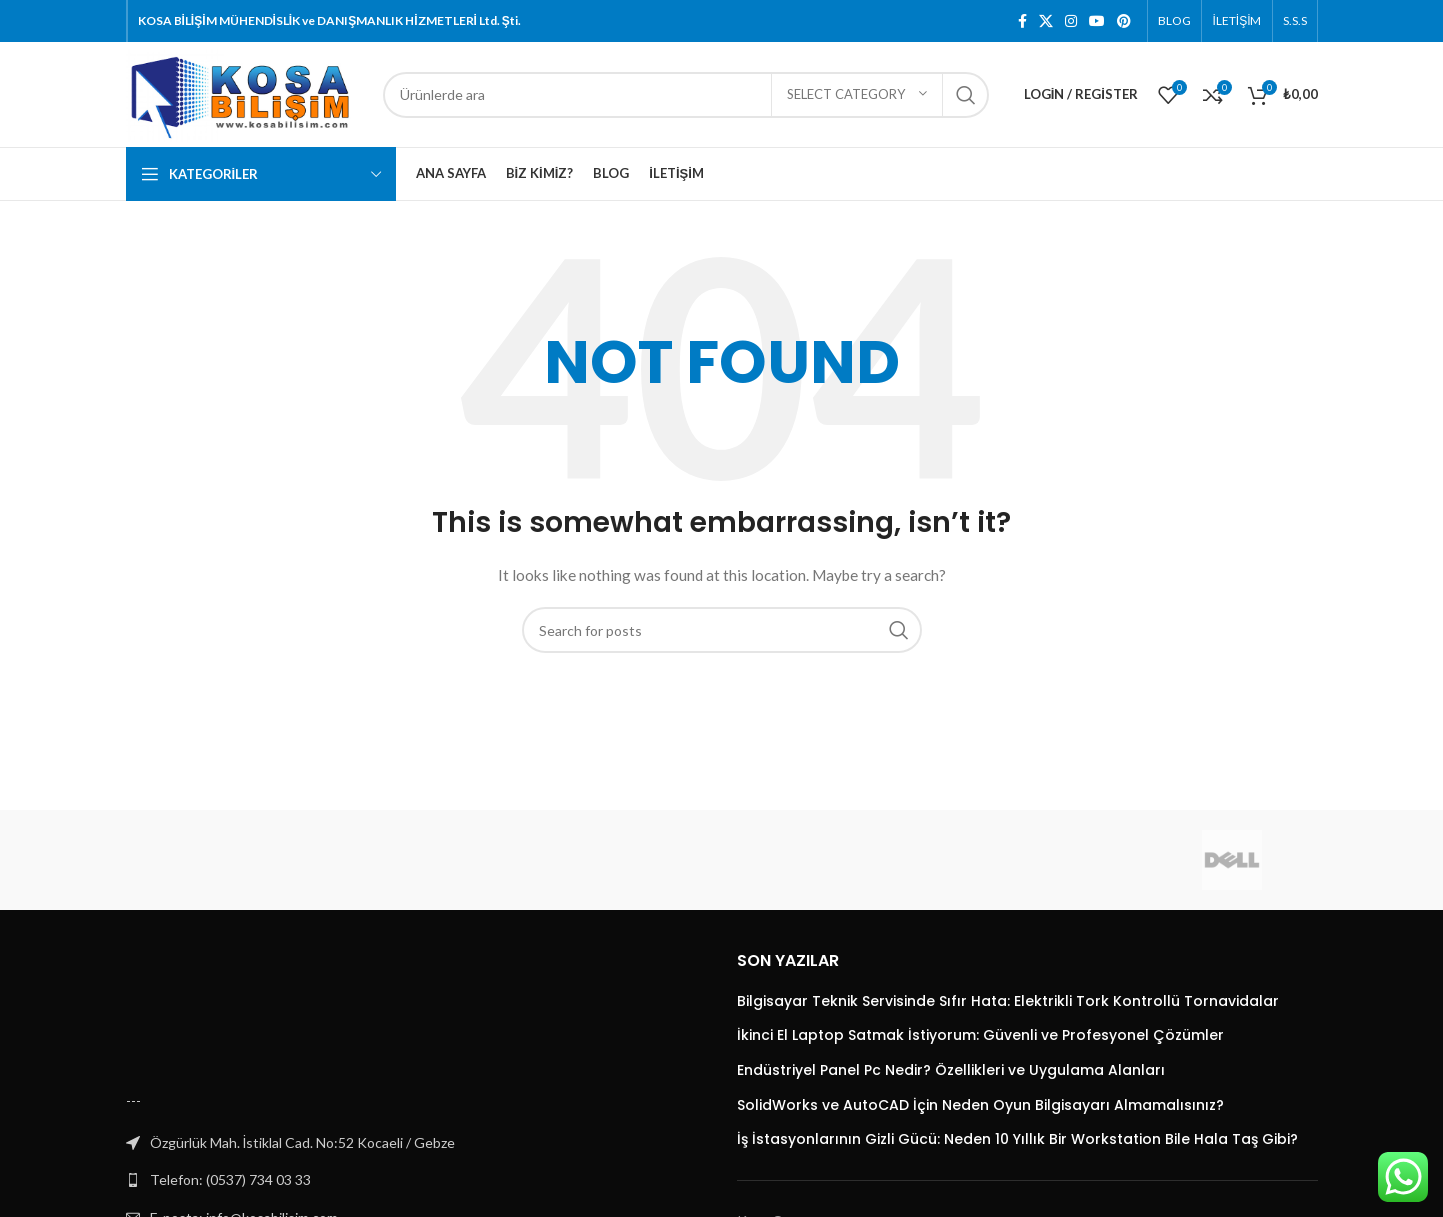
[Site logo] (245, 92)
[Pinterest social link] (1124, 21)
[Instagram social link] (1071, 21)
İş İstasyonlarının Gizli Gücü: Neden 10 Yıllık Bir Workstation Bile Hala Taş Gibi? (1017, 1139)
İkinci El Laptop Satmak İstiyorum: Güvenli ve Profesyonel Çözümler (980, 1035)
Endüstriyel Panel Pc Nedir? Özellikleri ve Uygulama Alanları (951, 1070)
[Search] (686, 95)
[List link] (416, 1180)
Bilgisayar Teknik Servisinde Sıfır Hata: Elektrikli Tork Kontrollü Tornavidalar (1008, 1001)
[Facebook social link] (1022, 21)
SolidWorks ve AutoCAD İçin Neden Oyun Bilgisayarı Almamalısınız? (980, 1105)
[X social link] (1046, 21)
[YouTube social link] (1097, 21)
